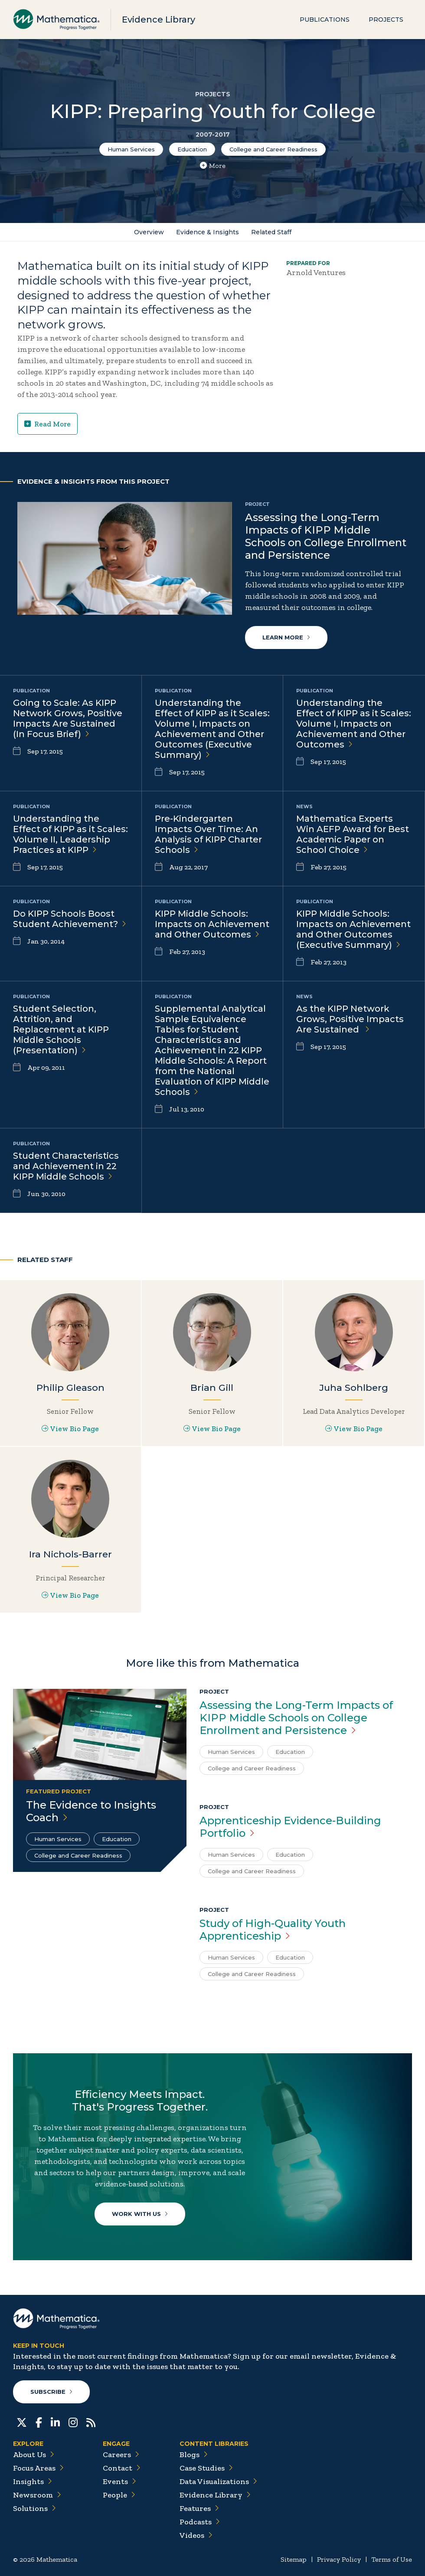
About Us (33, 2454)
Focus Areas (38, 2468)
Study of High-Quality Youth (272, 1929)
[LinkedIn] (55, 2421)
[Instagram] (73, 2421)
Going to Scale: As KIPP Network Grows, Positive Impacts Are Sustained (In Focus (67, 718)
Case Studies (206, 2468)
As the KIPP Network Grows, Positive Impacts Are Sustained (350, 1019)
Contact (122, 2468)
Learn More (286, 637)
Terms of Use (391, 2559)
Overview (149, 232)
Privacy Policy (339, 2559)
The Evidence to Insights (91, 1811)
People (119, 2495)
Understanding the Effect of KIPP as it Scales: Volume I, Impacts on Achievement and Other (353, 724)
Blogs (194, 2454)
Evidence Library (158, 19)
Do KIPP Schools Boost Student (69, 918)
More (213, 165)
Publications (325, 19)
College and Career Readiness (273, 149)
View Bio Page (70, 1428)
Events (119, 2481)
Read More (47, 424)
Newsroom (37, 2495)
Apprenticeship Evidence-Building (290, 1826)
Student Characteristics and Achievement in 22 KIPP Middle (66, 1166)
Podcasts (200, 2522)
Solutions (34, 2508)
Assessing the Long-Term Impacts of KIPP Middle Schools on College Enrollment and (296, 1718)
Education (192, 149)
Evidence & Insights (207, 232)
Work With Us (140, 2213)
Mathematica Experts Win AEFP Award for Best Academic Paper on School (352, 834)
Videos (196, 2535)
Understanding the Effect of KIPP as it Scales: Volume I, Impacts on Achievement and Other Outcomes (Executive (212, 729)
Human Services (131, 149)
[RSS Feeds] (90, 2421)
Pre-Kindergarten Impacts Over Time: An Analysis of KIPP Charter (208, 834)
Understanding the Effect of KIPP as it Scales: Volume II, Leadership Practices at (70, 834)
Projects (386, 19)
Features (199, 2508)
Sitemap (294, 2559)
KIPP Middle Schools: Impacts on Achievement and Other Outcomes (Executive (353, 929)
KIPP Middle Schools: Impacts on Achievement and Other (212, 924)
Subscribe (51, 2391)
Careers (121, 2454)
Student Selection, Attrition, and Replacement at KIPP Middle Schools (61, 1029)
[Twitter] (21, 2421)
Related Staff (271, 232)
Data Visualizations (218, 2481)
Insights (32, 2481)
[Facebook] (39, 2421)
